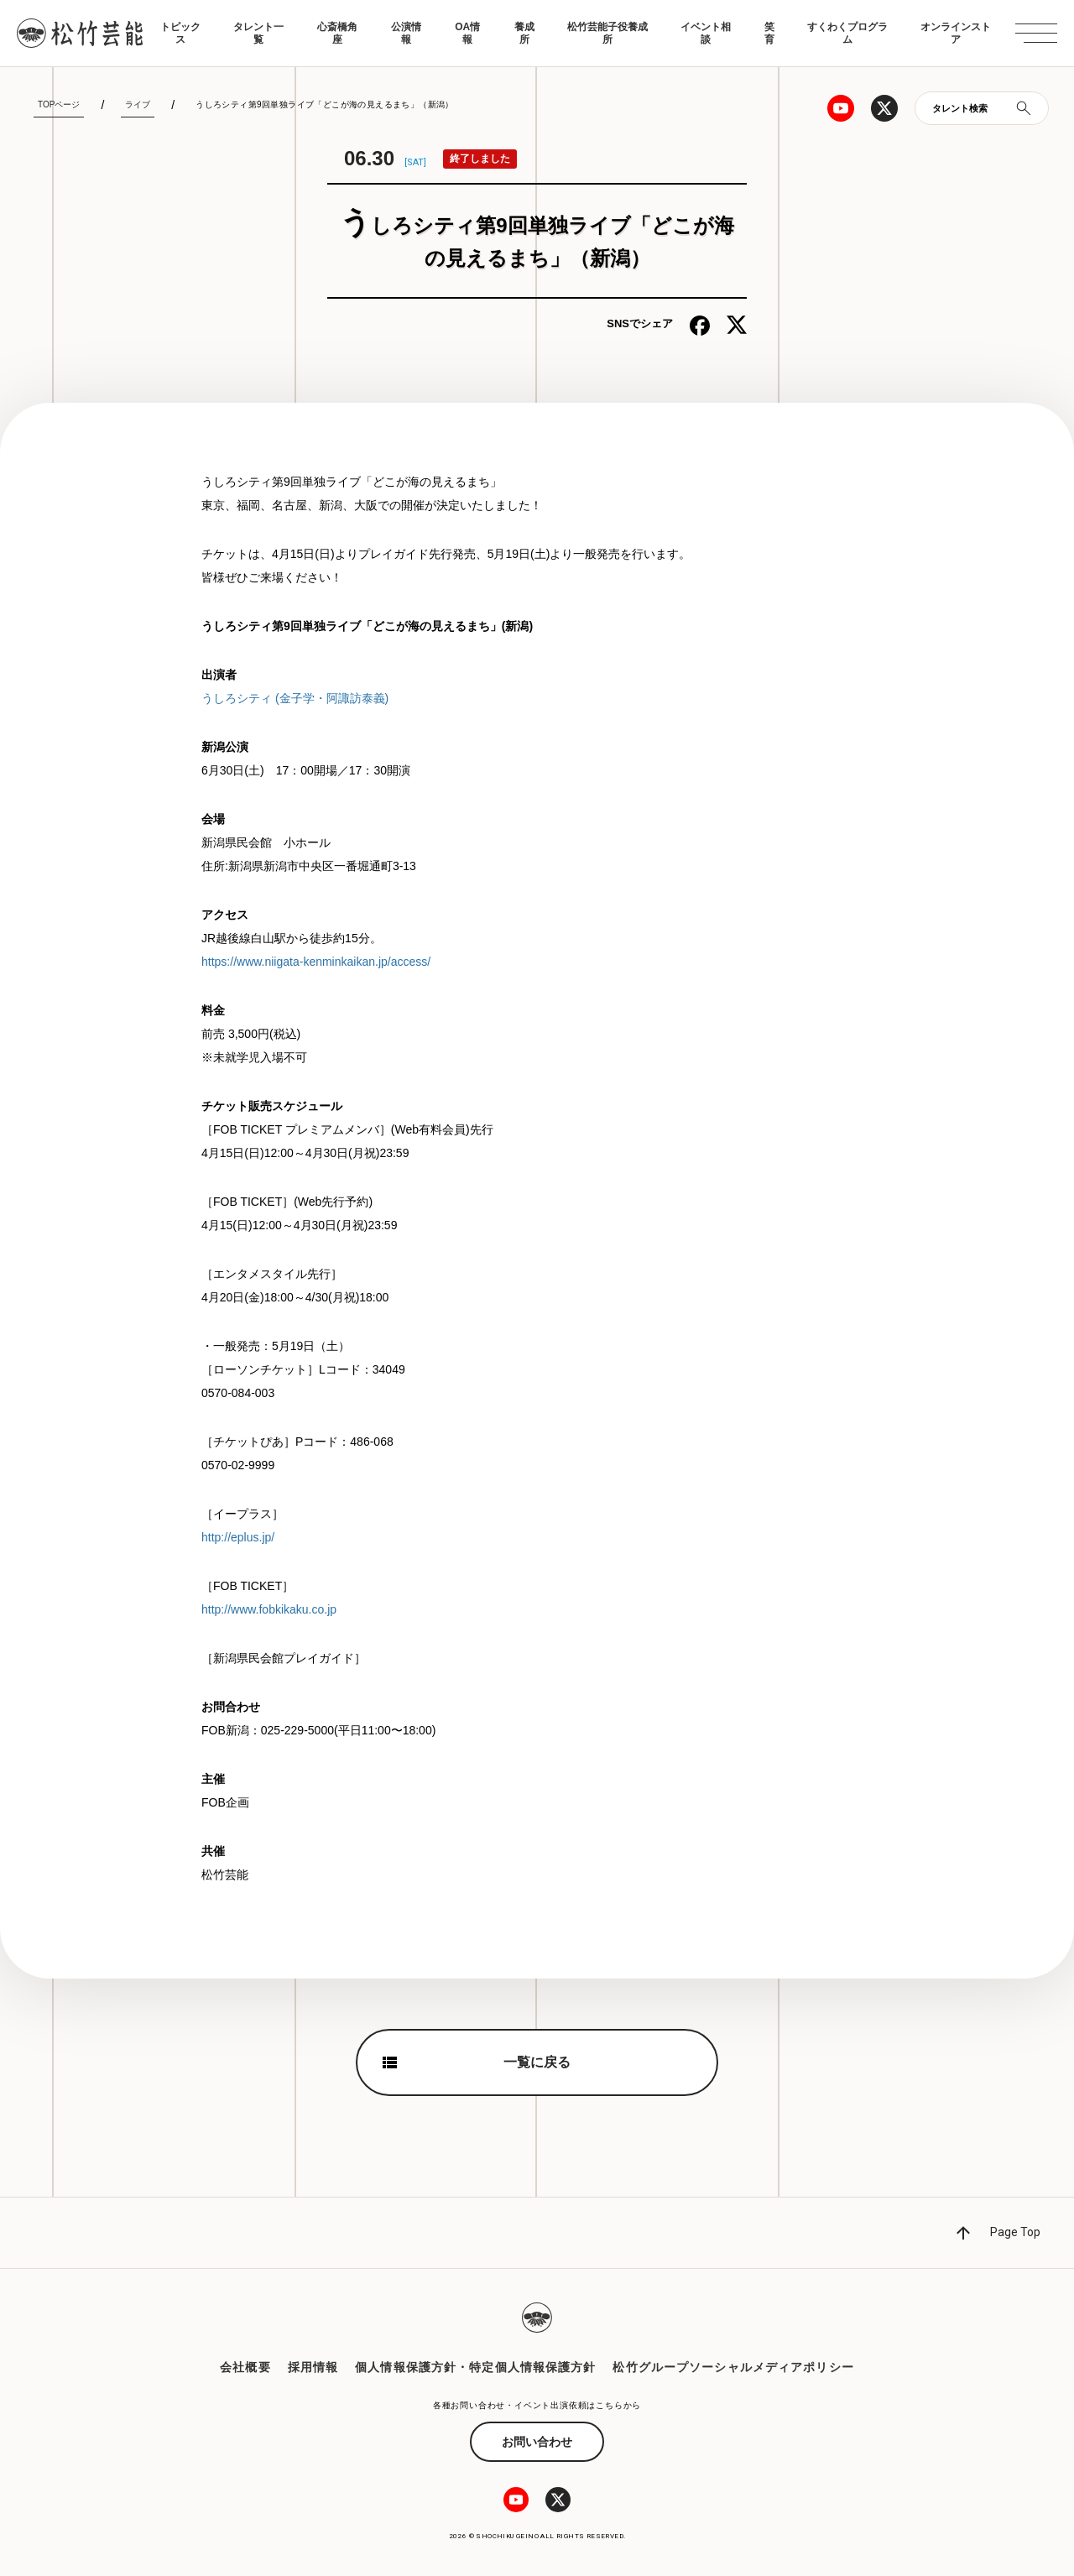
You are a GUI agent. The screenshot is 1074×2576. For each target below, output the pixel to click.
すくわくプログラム (847, 32)
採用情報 (313, 2367)
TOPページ (59, 104)
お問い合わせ (537, 2441)
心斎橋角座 (337, 32)
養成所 (524, 32)
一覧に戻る (537, 2062)
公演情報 (406, 32)
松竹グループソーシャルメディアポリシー (733, 2367)
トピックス (180, 32)
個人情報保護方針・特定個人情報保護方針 (475, 2367)
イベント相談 (705, 32)
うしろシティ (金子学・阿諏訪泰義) (294, 698)
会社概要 (245, 2367)
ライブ (137, 104)
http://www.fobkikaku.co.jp (268, 1609)
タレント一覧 (258, 32)
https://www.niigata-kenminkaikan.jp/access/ (315, 961)
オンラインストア (955, 32)
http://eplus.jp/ (237, 1537)
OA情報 (467, 32)
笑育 (769, 32)
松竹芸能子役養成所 (607, 32)
